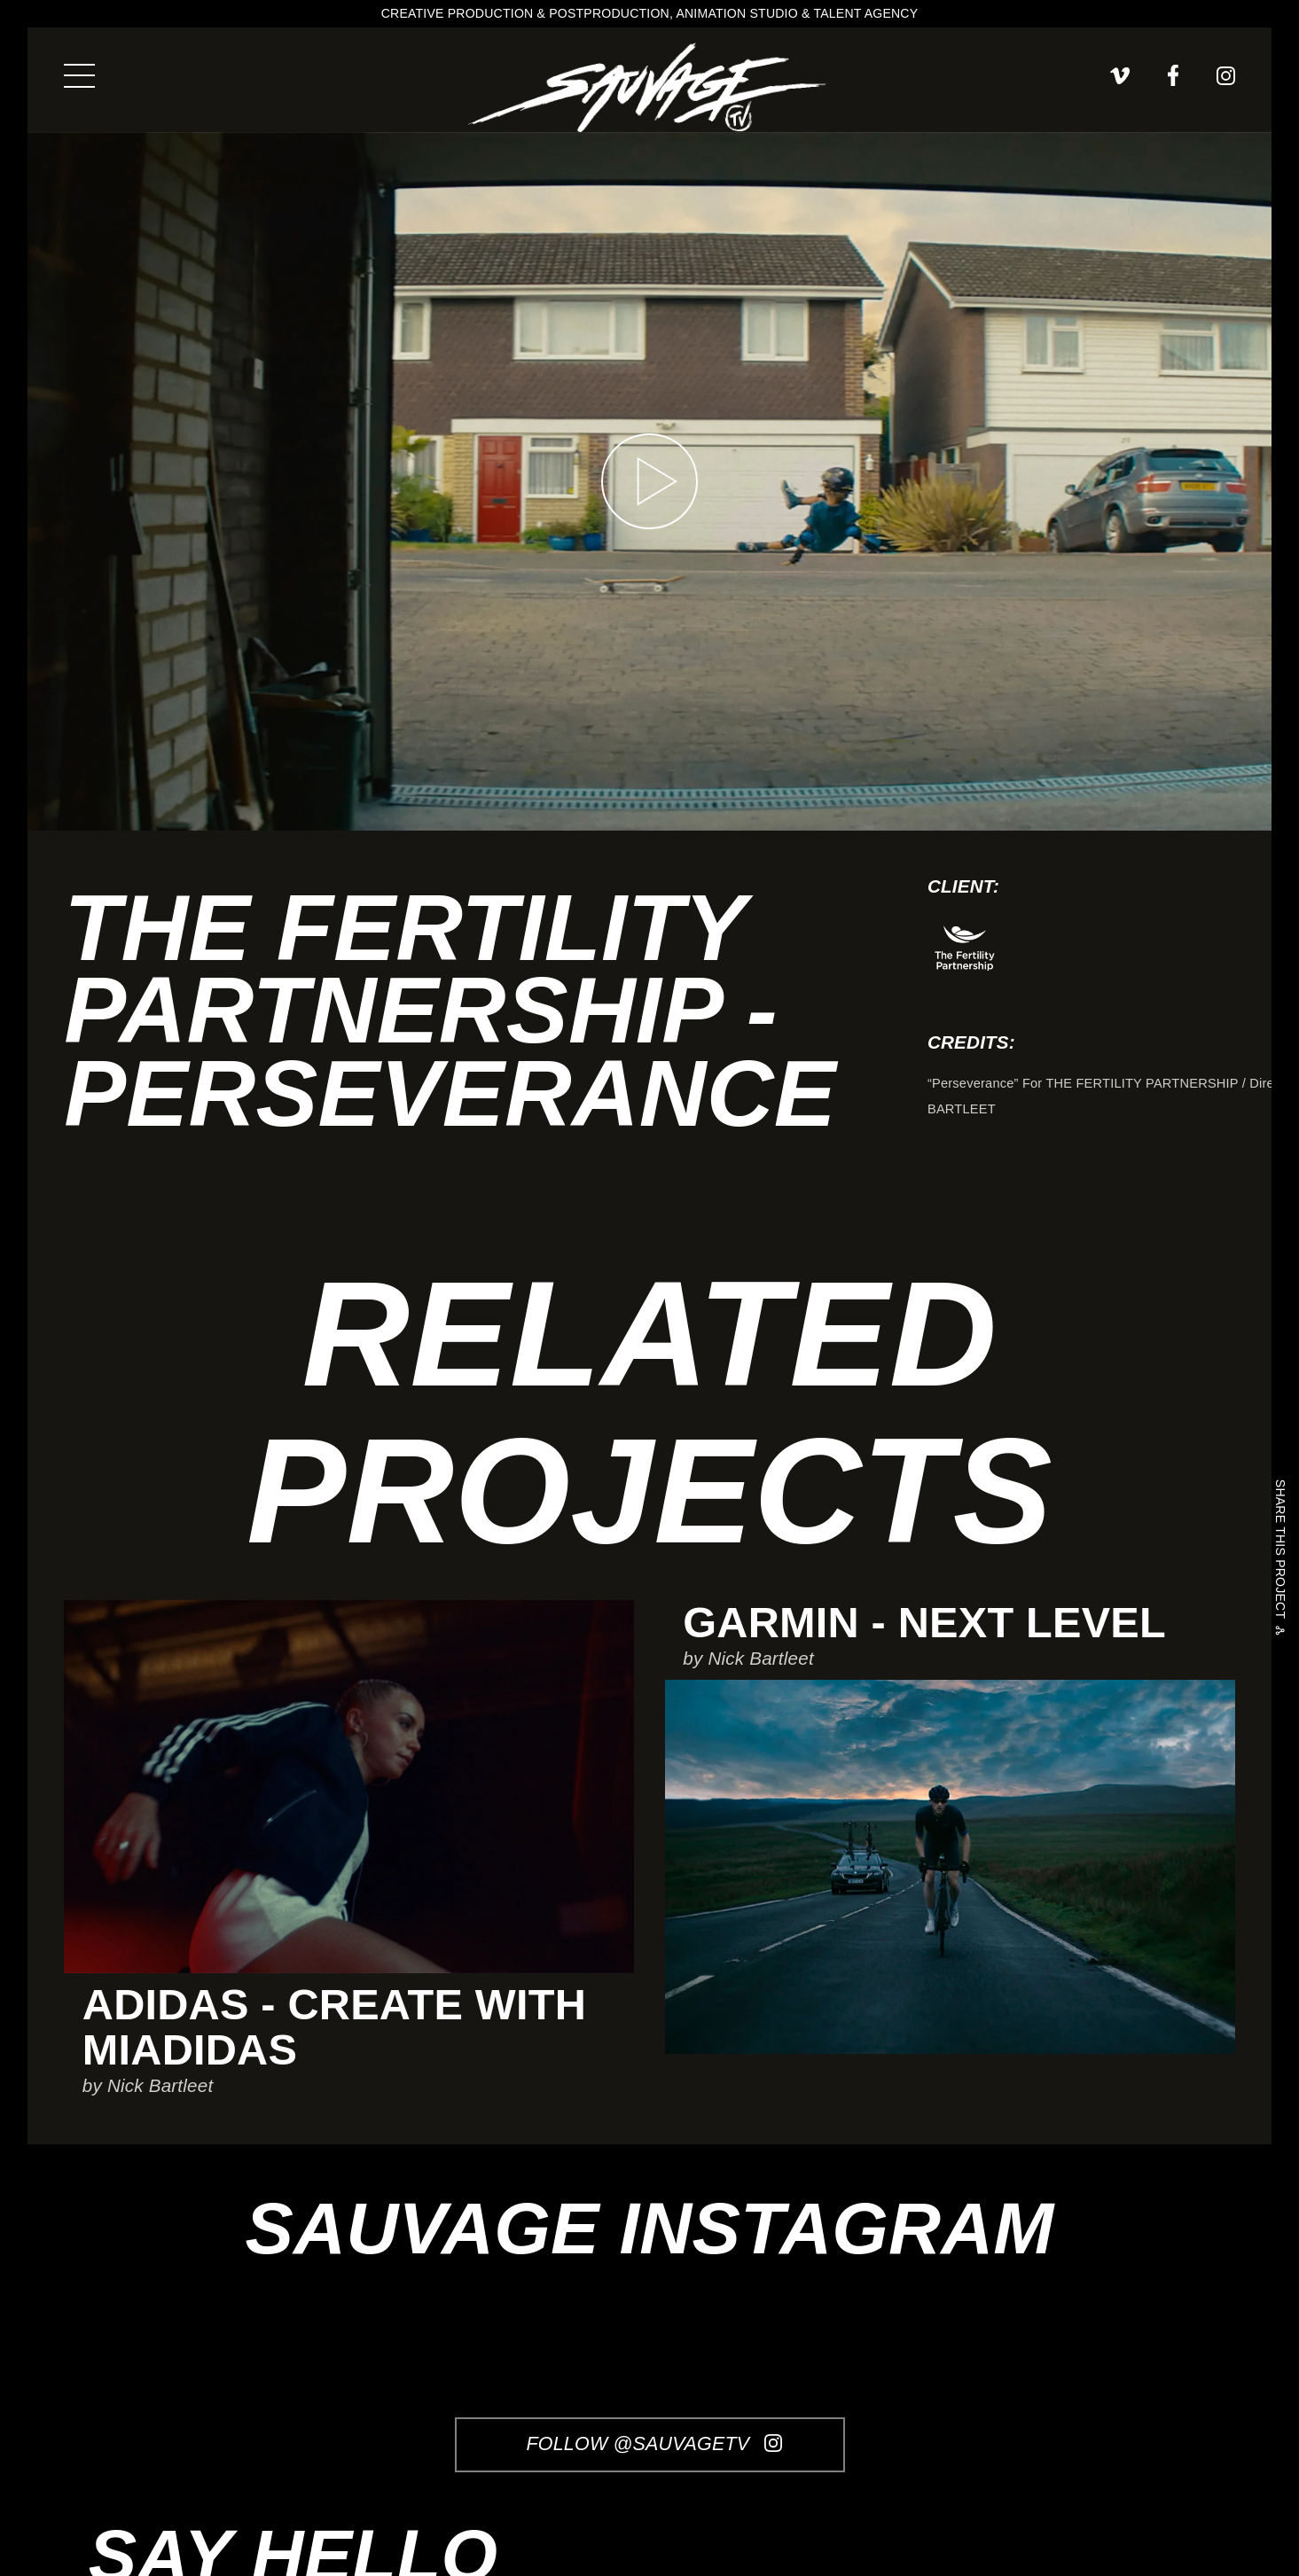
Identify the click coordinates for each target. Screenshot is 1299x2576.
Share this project (1280, 1552)
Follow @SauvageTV (654, 2444)
